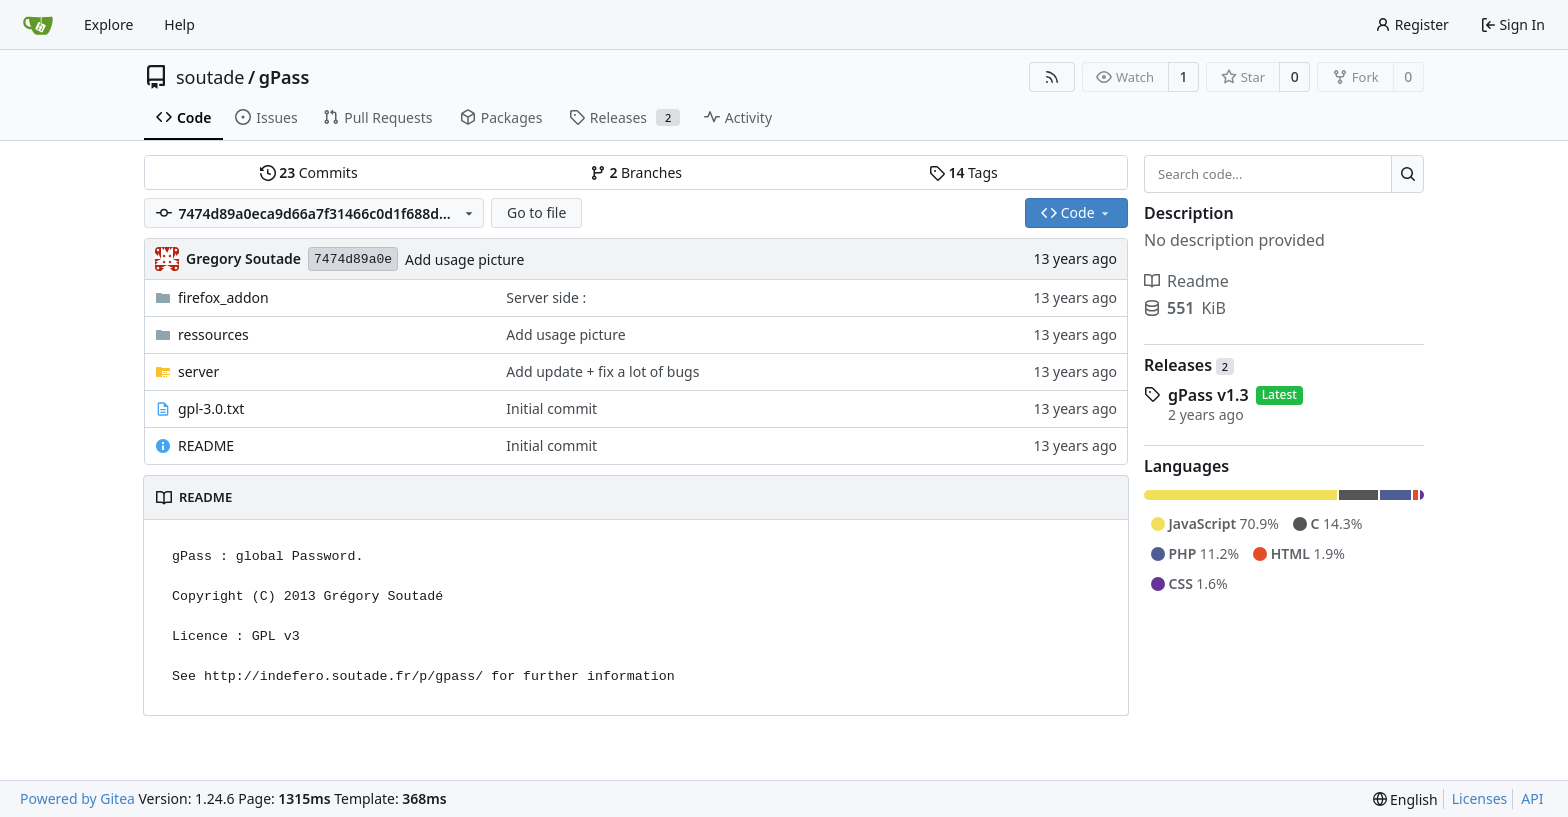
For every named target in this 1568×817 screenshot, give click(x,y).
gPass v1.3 (1208, 395)
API (1532, 798)
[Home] (38, 25)
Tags (963, 172)
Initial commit (551, 408)
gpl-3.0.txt (211, 408)
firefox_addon (223, 297)
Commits (309, 172)
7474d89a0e (353, 259)
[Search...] (1407, 174)
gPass (284, 77)
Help (179, 24)
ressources (213, 334)
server (198, 371)
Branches (636, 172)
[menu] (1405, 799)
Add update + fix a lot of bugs (602, 371)
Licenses (1480, 798)
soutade (210, 77)
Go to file (536, 212)
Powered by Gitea (77, 798)
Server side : (546, 297)
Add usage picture (464, 259)
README (206, 445)
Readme (1186, 281)
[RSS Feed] (1052, 77)
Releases (1189, 365)
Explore (108, 24)
